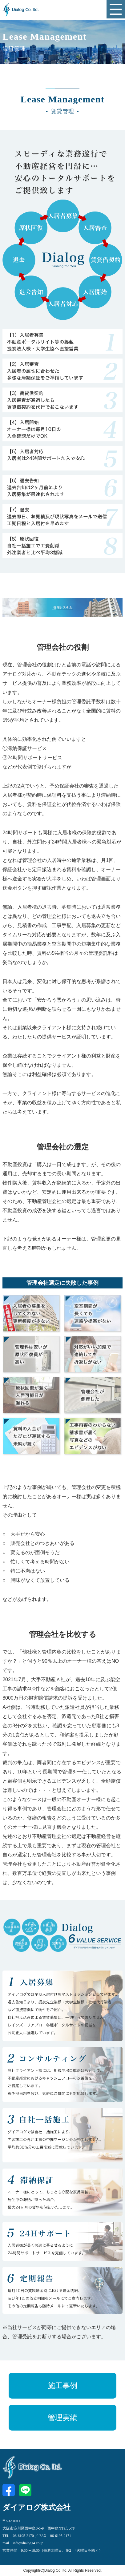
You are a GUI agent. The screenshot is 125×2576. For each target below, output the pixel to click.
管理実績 (62, 2418)
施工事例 (62, 2386)
